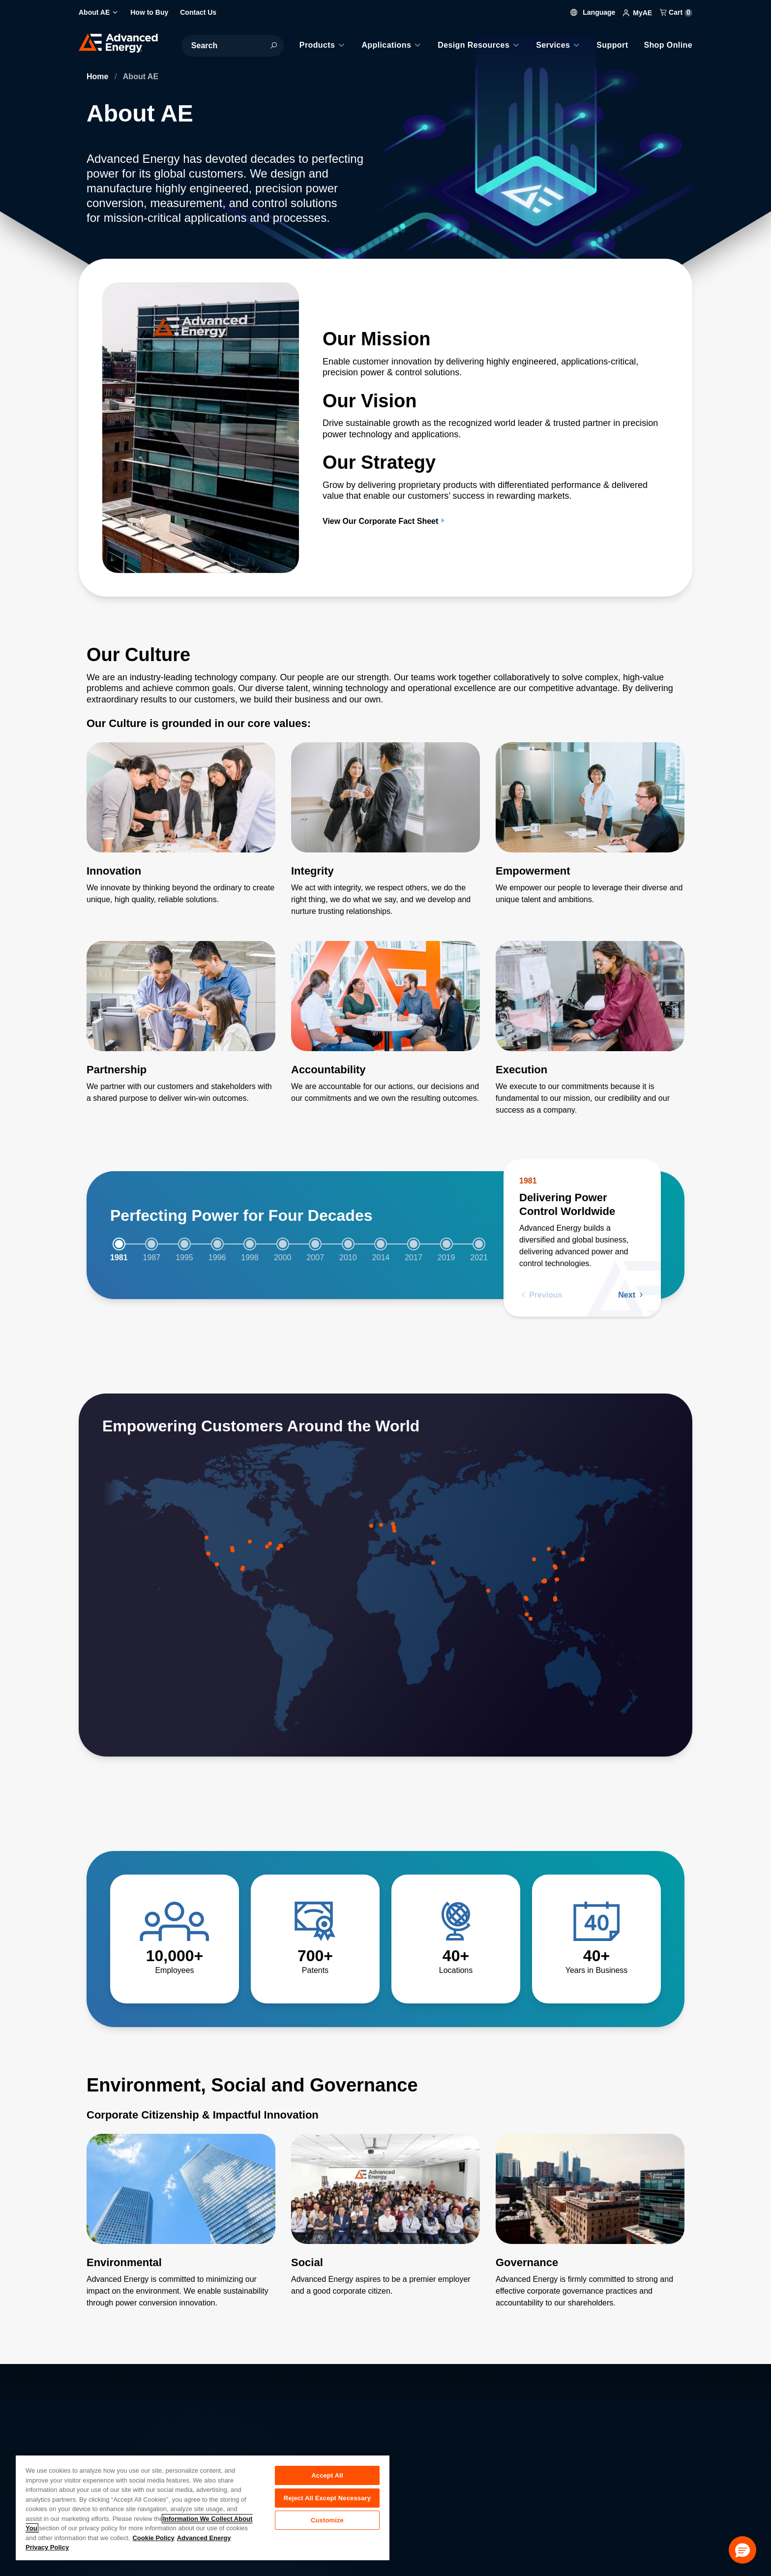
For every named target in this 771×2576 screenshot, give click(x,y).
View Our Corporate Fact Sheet (385, 521)
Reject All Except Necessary (327, 2499)
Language (593, 12)
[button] (742, 2550)
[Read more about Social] (385, 2219)
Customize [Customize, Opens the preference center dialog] (327, 2523)
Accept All (327, 2475)
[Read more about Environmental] (181, 2225)
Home (99, 76)
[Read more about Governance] (590, 2225)
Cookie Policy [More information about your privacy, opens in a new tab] (153, 2538)
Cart (676, 12)
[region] (202, 2507)
